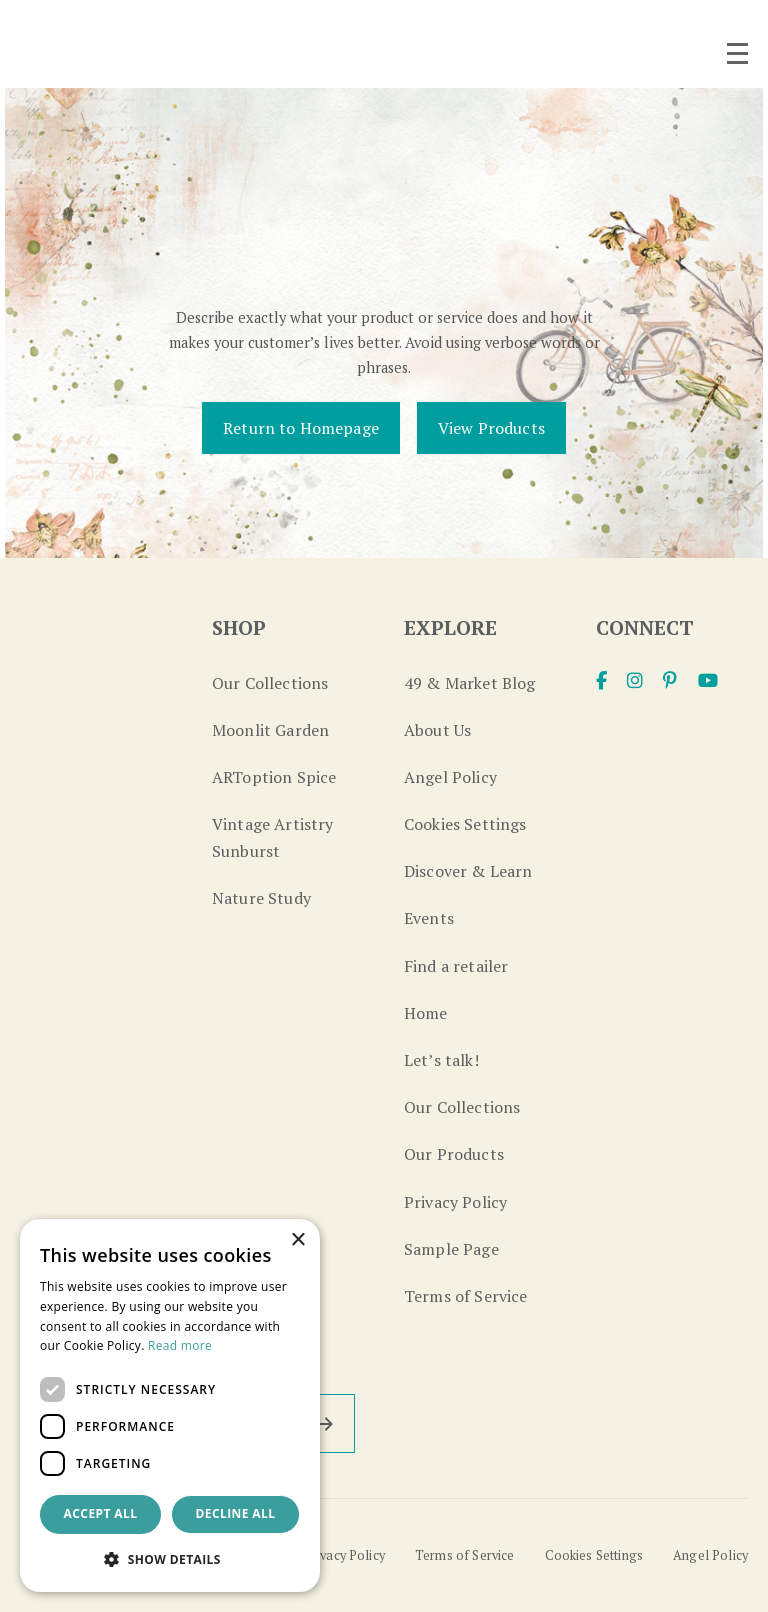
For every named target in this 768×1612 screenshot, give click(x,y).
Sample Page (451, 1249)
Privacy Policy (455, 1202)
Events (429, 918)
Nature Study (261, 898)
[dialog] (170, 1405)
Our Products (454, 1154)
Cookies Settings (465, 824)
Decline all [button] (236, 1513)
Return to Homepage (301, 428)
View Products (491, 428)
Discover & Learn (468, 871)
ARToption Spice (274, 777)
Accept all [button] (101, 1513)
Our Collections (270, 683)
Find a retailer (456, 966)
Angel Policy (450, 777)
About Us (437, 730)
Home (426, 1013)
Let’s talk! (441, 1060)
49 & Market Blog (470, 683)
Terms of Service (466, 1296)
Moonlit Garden (270, 730)
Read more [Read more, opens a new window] (180, 1345)
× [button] (297, 1240)
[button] (170, 1559)
